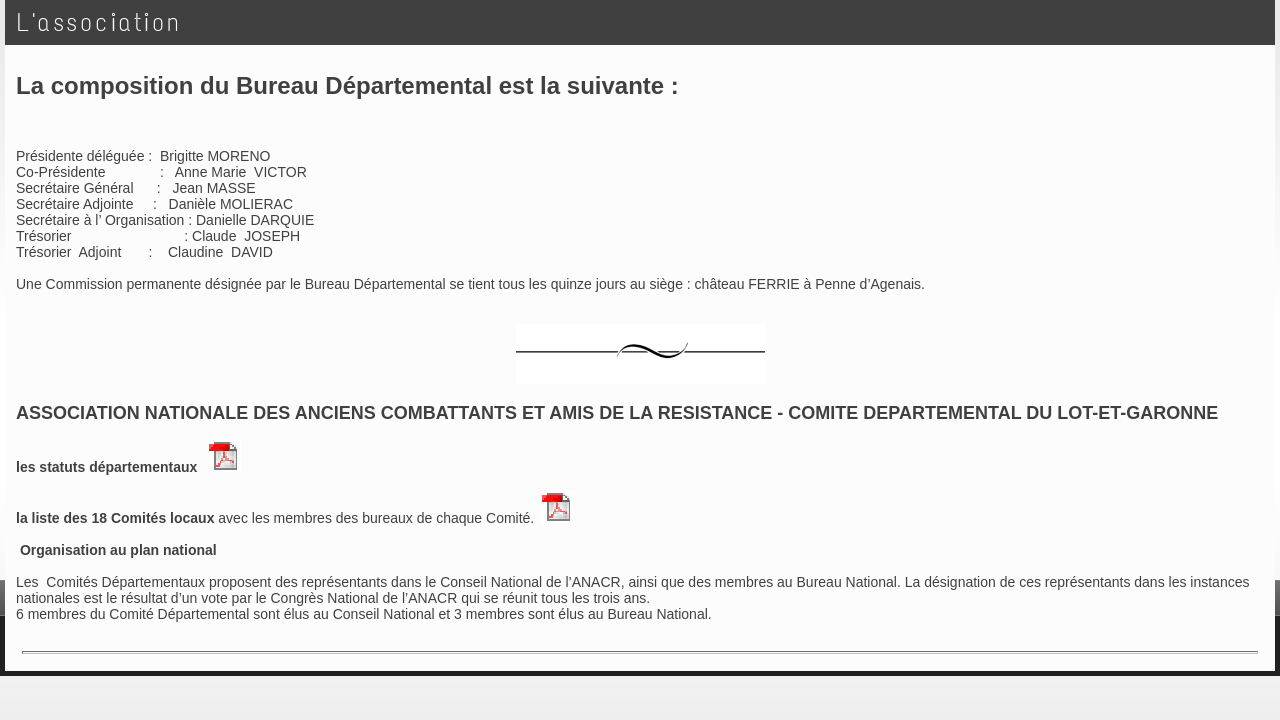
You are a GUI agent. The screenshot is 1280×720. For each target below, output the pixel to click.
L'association (99, 22)
